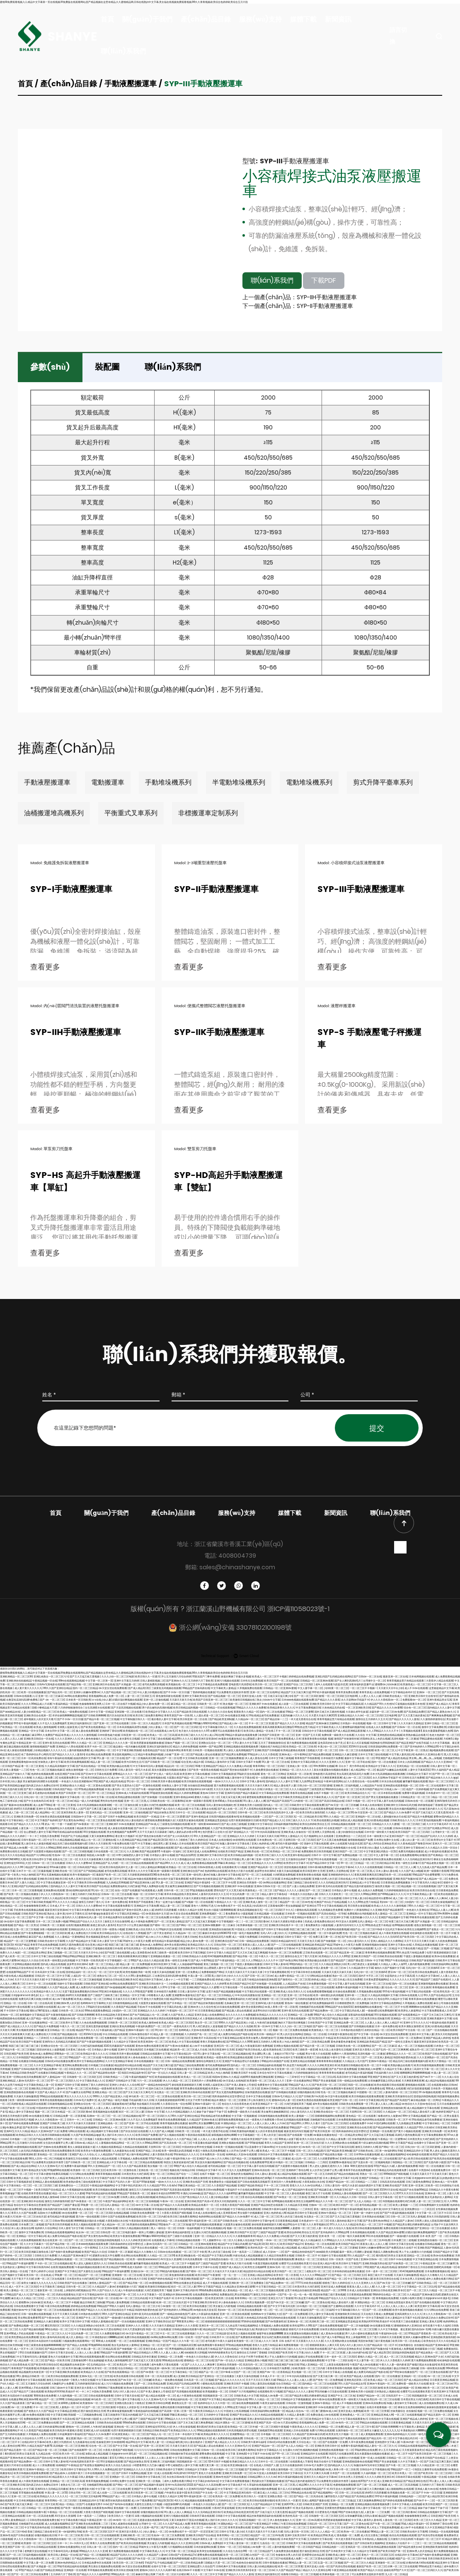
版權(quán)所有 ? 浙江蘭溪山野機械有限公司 (199, 1609)
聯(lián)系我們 (123, 51)
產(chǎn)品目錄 (206, 19)
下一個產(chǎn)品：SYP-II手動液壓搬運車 (297, 306)
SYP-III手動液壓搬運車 (360, 890)
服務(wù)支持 (260, 19)
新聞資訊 (338, 19)
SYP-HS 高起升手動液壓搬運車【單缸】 (85, 1182)
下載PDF (323, 280)
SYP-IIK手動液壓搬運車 (219, 1033)
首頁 (107, 19)
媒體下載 (303, 19)
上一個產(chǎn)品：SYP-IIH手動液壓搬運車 (299, 297)
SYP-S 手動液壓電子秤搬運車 (369, 1039)
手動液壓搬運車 (130, 84)
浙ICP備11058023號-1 (298, 1609)
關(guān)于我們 (147, 19)
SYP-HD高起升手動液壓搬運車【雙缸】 (228, 1182)
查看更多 (46, 967)
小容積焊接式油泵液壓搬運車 (331, 183)
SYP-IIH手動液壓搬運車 (75, 1033)
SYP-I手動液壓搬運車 (71, 890)
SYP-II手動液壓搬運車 (216, 890)
